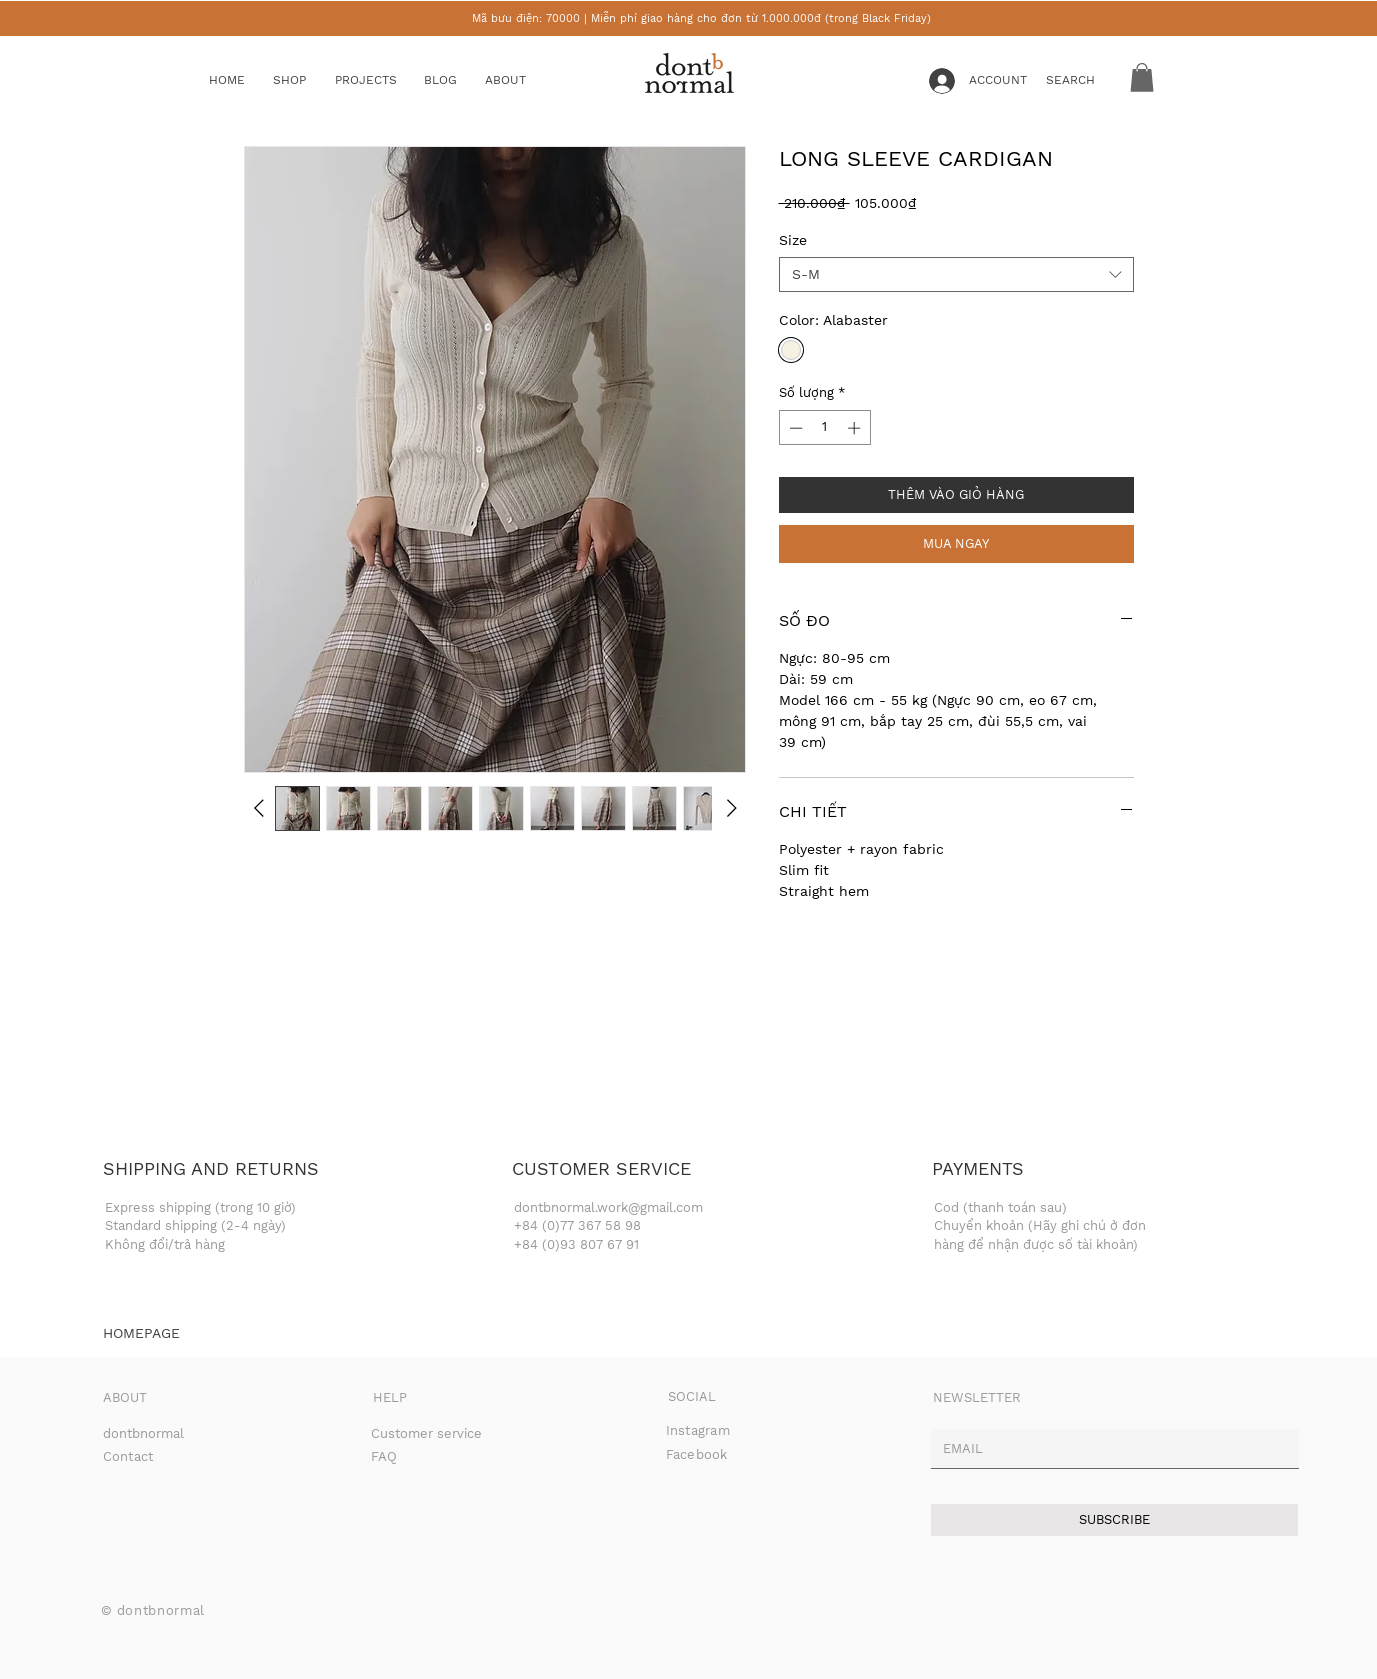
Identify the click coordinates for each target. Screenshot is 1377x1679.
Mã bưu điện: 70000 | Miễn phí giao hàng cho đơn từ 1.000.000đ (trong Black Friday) (701, 18)
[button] (305, 80)
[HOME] (241, 80)
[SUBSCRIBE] (1114, 1520)
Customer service (426, 1433)
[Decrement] (794, 428)
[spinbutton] (824, 428)
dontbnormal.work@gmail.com (608, 1207)
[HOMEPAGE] (141, 1333)
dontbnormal (143, 1433)
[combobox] (956, 274)
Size (793, 240)
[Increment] (856, 428)
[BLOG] (456, 80)
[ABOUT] (524, 80)
